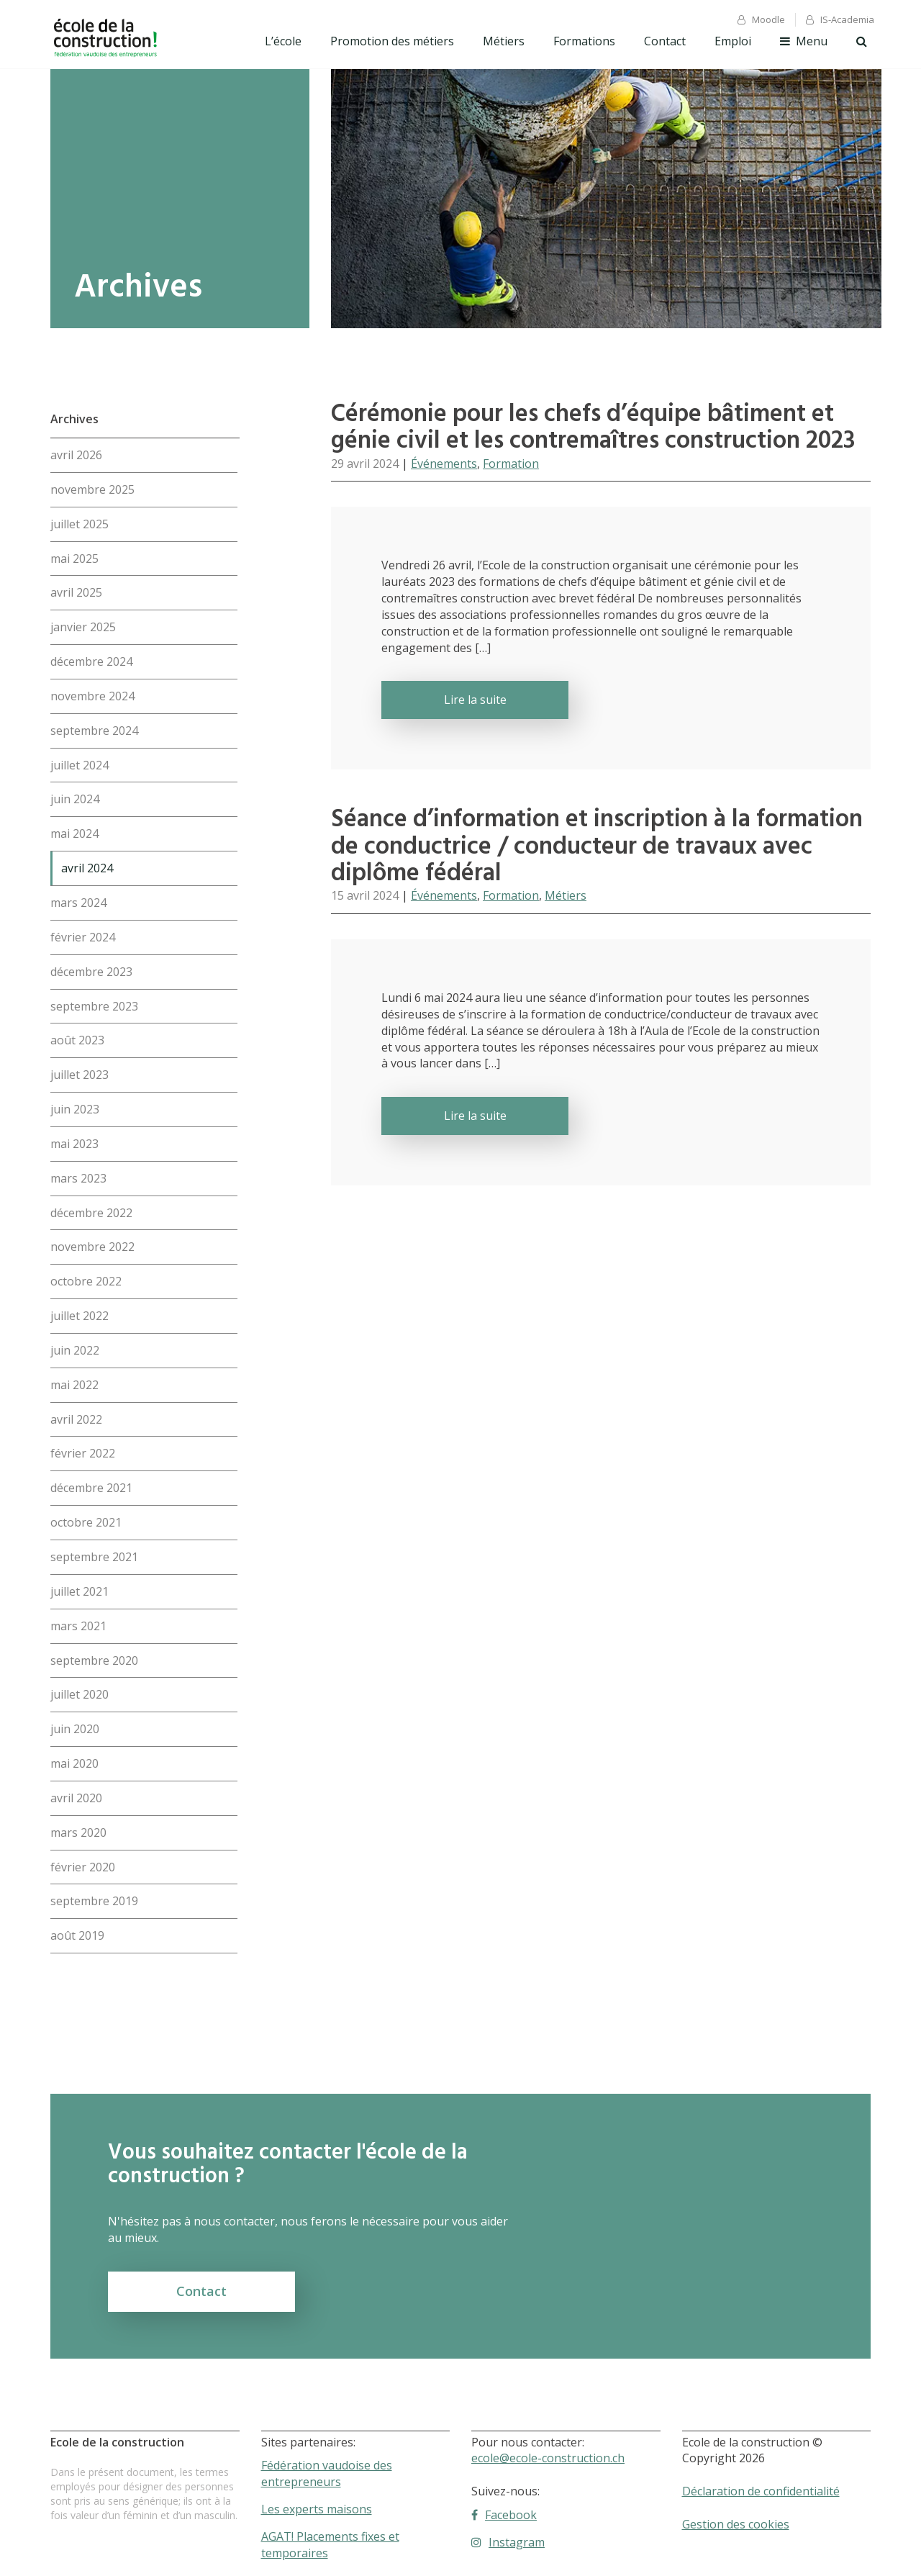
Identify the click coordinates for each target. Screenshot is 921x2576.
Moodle (761, 19)
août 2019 (77, 1935)
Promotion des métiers (392, 41)
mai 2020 (74, 1763)
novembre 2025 (92, 489)
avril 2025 (76, 592)
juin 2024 (74, 799)
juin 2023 (74, 1109)
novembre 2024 (92, 696)
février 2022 (82, 1453)
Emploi (732, 41)
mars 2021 (78, 1626)
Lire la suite (475, 700)
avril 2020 (76, 1798)
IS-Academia (840, 19)
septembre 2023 (94, 1006)
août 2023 (77, 1040)
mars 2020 (78, 1832)
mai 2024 (74, 833)
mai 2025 (74, 558)
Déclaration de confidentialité (761, 2491)
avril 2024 (87, 868)
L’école (283, 41)
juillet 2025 (79, 524)
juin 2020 (74, 1729)
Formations (584, 41)
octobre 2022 (86, 1281)
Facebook (504, 2515)
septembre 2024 (94, 730)
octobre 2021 (86, 1522)
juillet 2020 (79, 1694)
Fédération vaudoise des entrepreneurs (326, 2473)
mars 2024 (78, 902)
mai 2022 (74, 1385)
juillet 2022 (79, 1316)
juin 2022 (74, 1350)
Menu (803, 41)
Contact (665, 41)
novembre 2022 (92, 1247)
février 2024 (82, 937)
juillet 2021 (79, 1591)
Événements (444, 463)
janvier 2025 (83, 627)
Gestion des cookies (735, 2524)
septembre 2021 (94, 1557)
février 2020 (82, 1867)
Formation (511, 463)
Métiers (504, 41)
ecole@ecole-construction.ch (548, 2458)
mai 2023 (74, 1144)
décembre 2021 (91, 1488)
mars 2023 (78, 1178)
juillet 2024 (79, 765)
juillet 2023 (79, 1075)
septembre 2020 (94, 1660)
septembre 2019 (94, 1901)
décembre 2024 (91, 661)
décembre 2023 (91, 972)
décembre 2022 (91, 1213)
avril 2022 (76, 1419)
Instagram (508, 2542)
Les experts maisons (316, 2509)
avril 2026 (76, 455)
